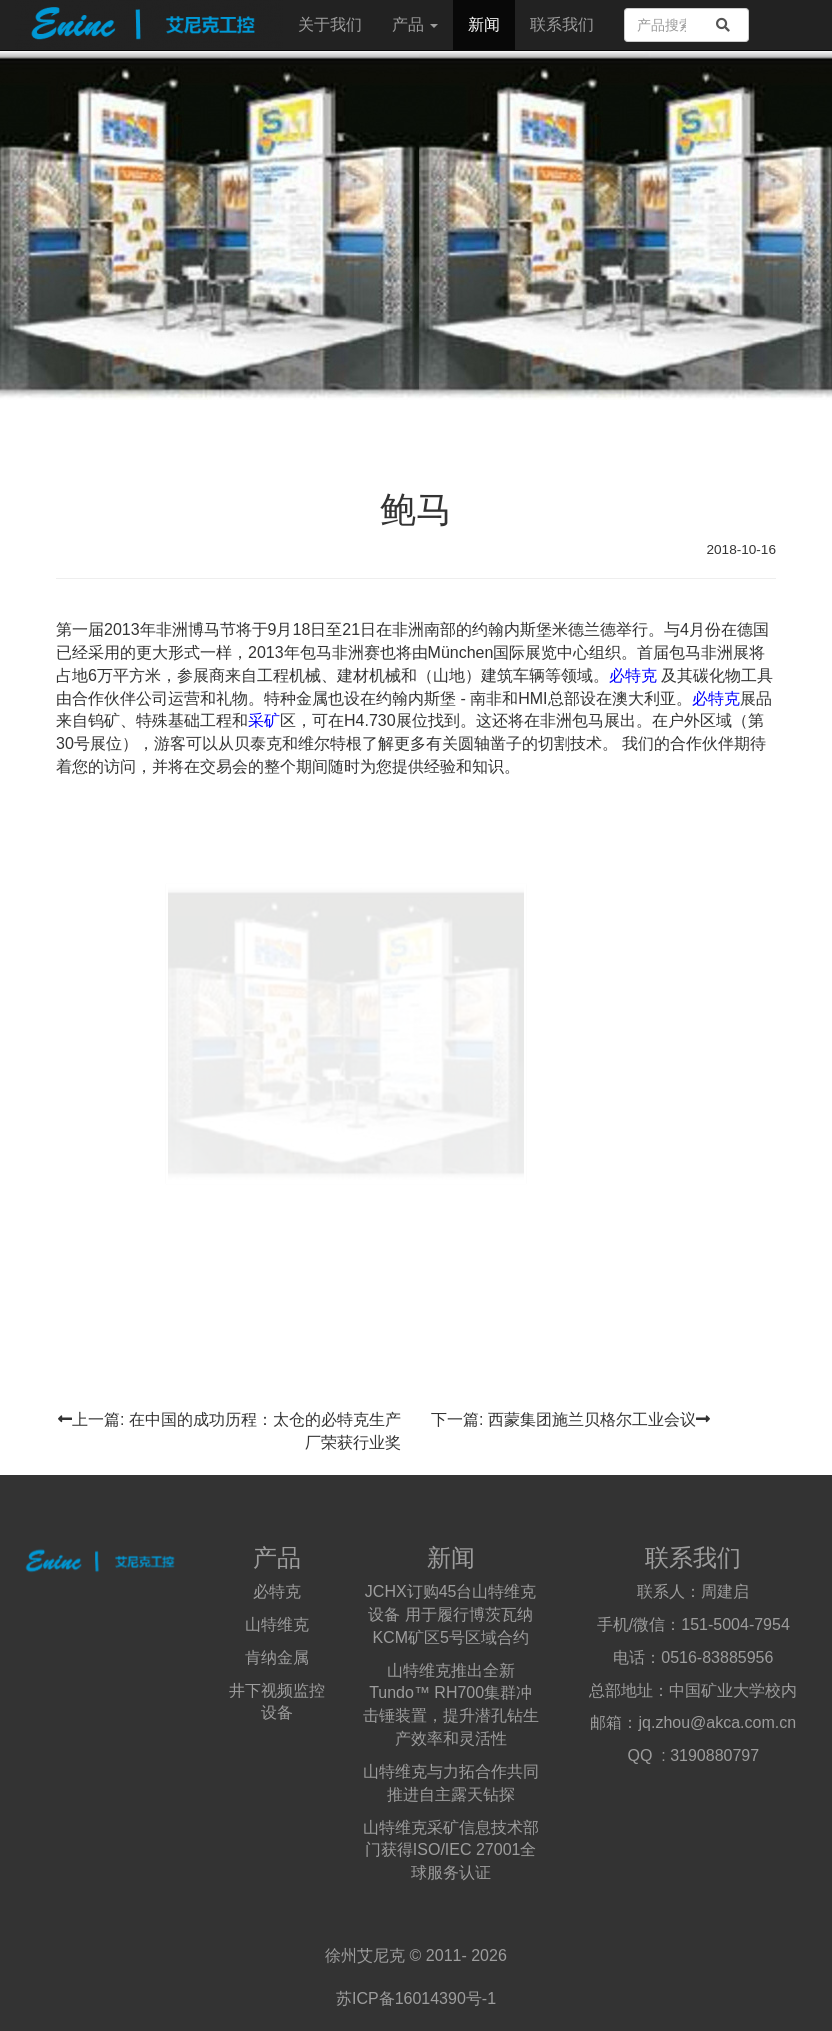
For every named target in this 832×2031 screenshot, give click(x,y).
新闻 (484, 24)
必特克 (633, 675)
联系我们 (562, 24)
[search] (723, 25)
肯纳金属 (277, 1657)
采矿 (264, 720)
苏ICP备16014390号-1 (416, 1998)
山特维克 (277, 1624)
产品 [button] (415, 24)
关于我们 (330, 24)
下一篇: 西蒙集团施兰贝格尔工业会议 (570, 1419)
